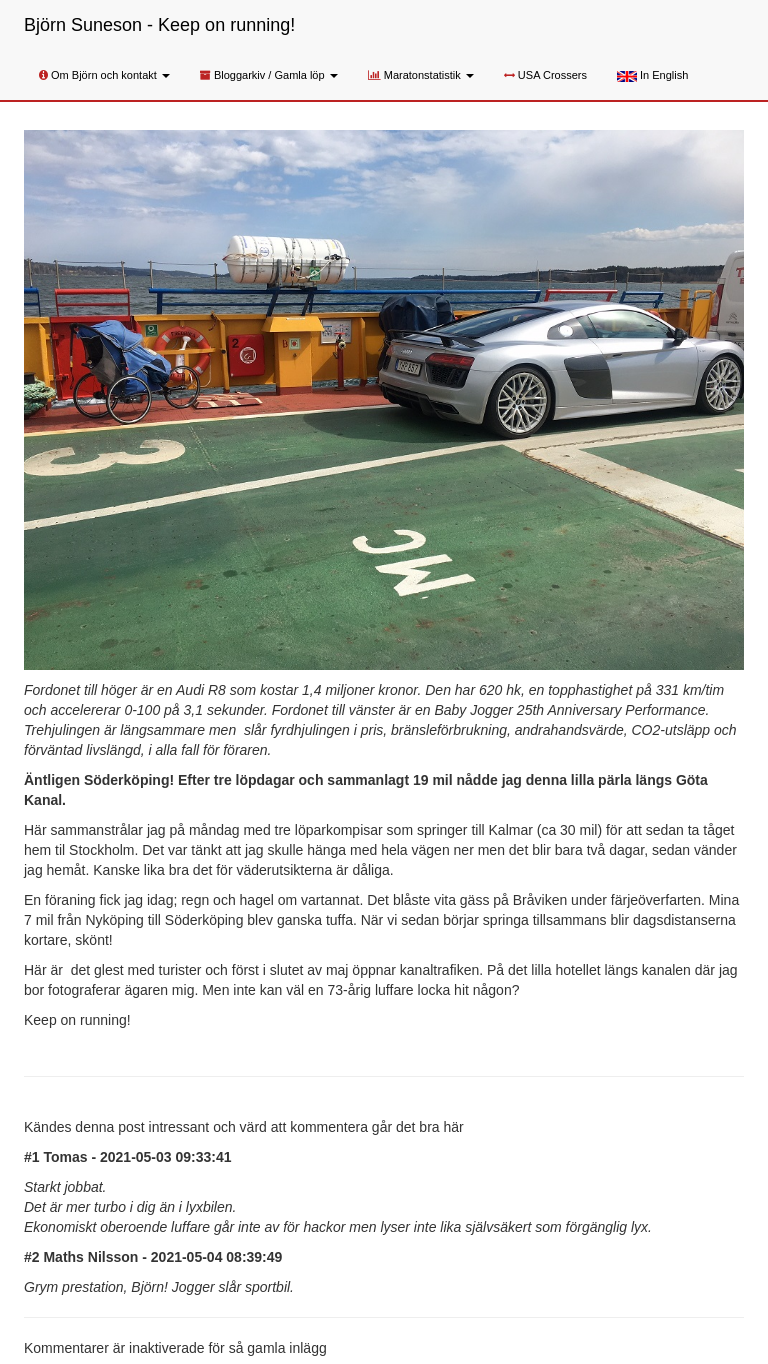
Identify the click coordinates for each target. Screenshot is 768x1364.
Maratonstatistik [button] (421, 75)
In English (652, 75)
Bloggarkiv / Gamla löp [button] (269, 75)
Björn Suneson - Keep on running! (159, 25)
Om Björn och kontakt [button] (104, 75)
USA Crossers (545, 75)
